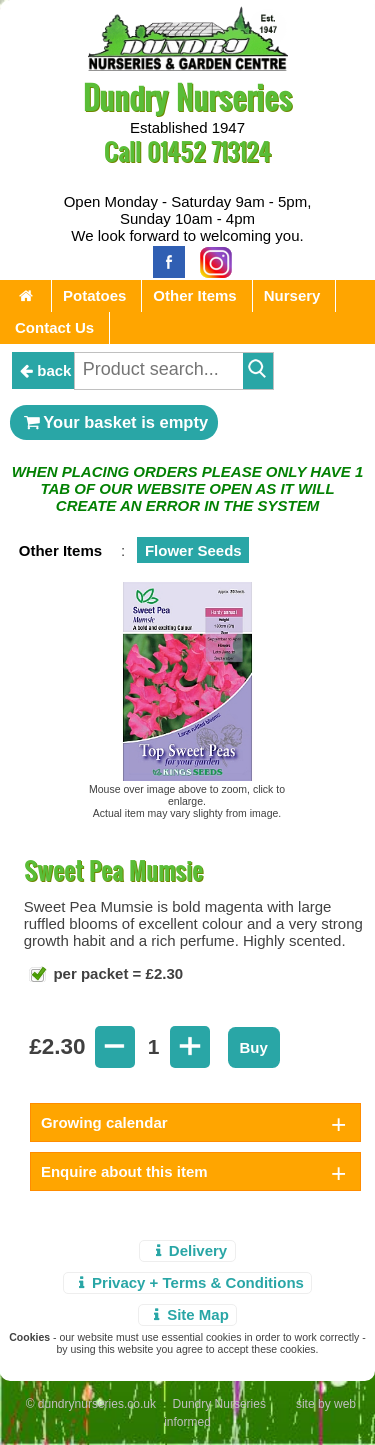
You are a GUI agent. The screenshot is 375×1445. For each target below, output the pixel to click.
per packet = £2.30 (116, 973)
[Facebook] (164, 260)
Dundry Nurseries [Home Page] (187, 96)
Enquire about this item (124, 1171)
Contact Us (54, 327)
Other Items (194, 295)
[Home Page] (188, 65)
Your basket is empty (114, 422)
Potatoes (94, 295)
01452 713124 (209, 151)
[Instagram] (211, 260)
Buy (254, 1047)
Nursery (292, 295)
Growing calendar (104, 1122)
